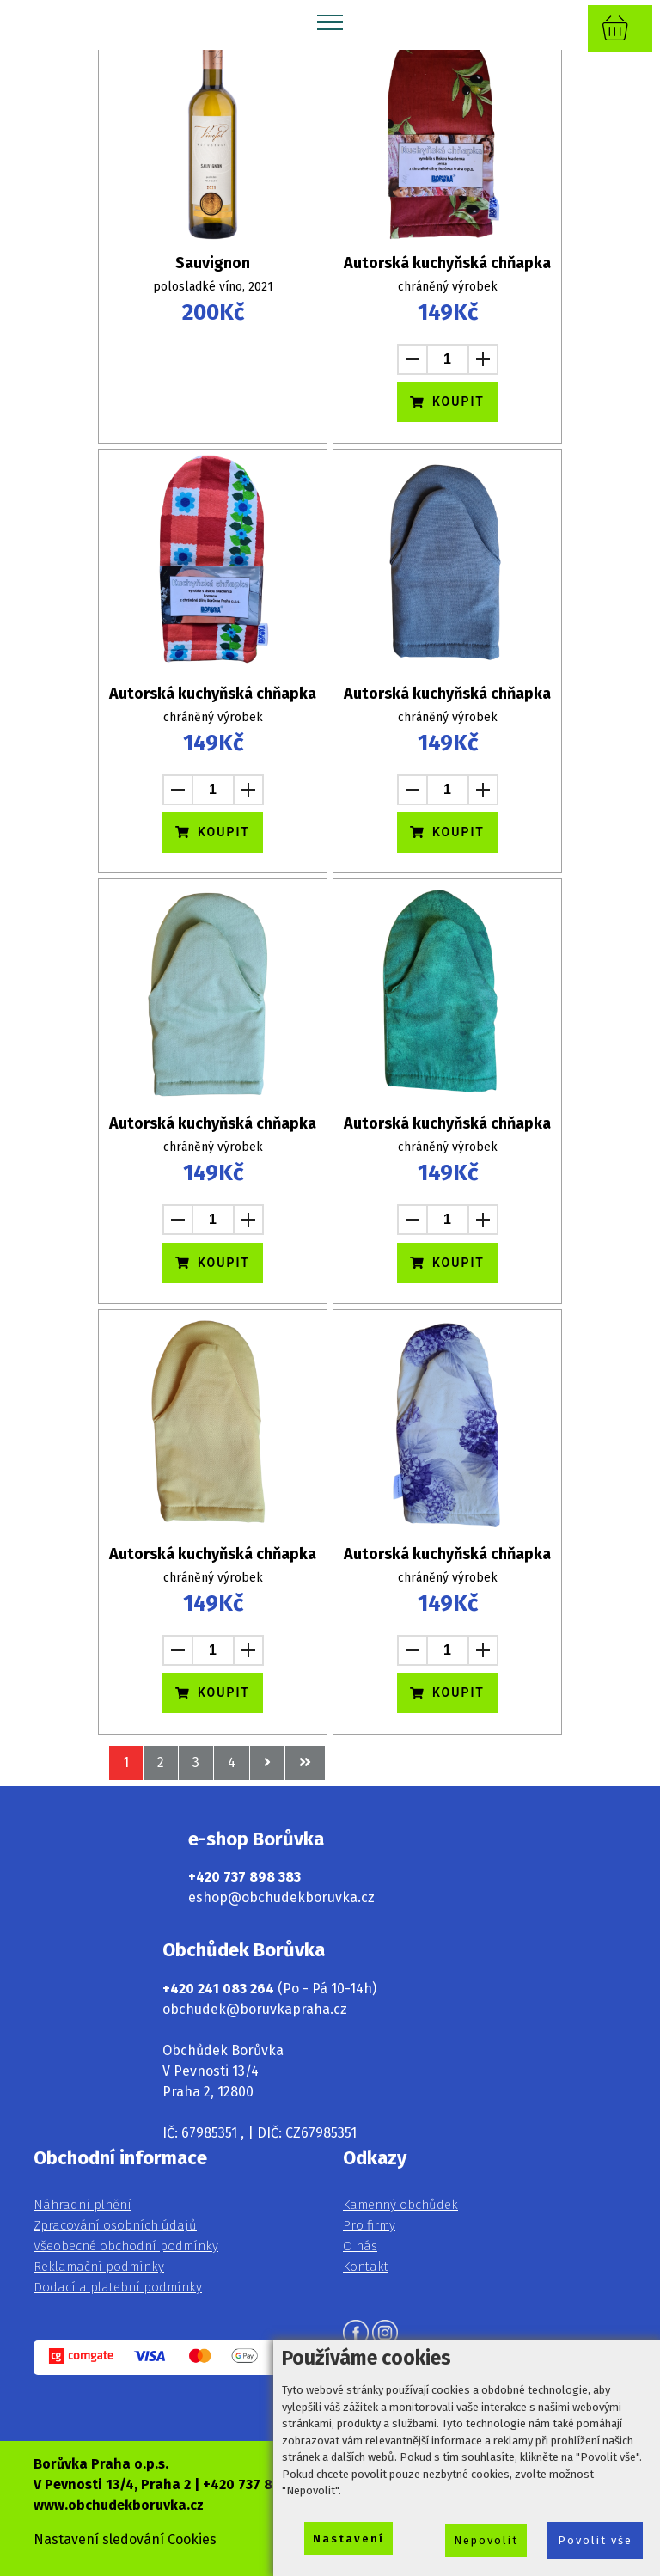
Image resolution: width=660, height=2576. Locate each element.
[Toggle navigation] (330, 21)
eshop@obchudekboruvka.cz (281, 1897)
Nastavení (348, 2538)
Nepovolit (486, 2540)
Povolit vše (595, 2540)
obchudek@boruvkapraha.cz (254, 2009)
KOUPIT (447, 401)
